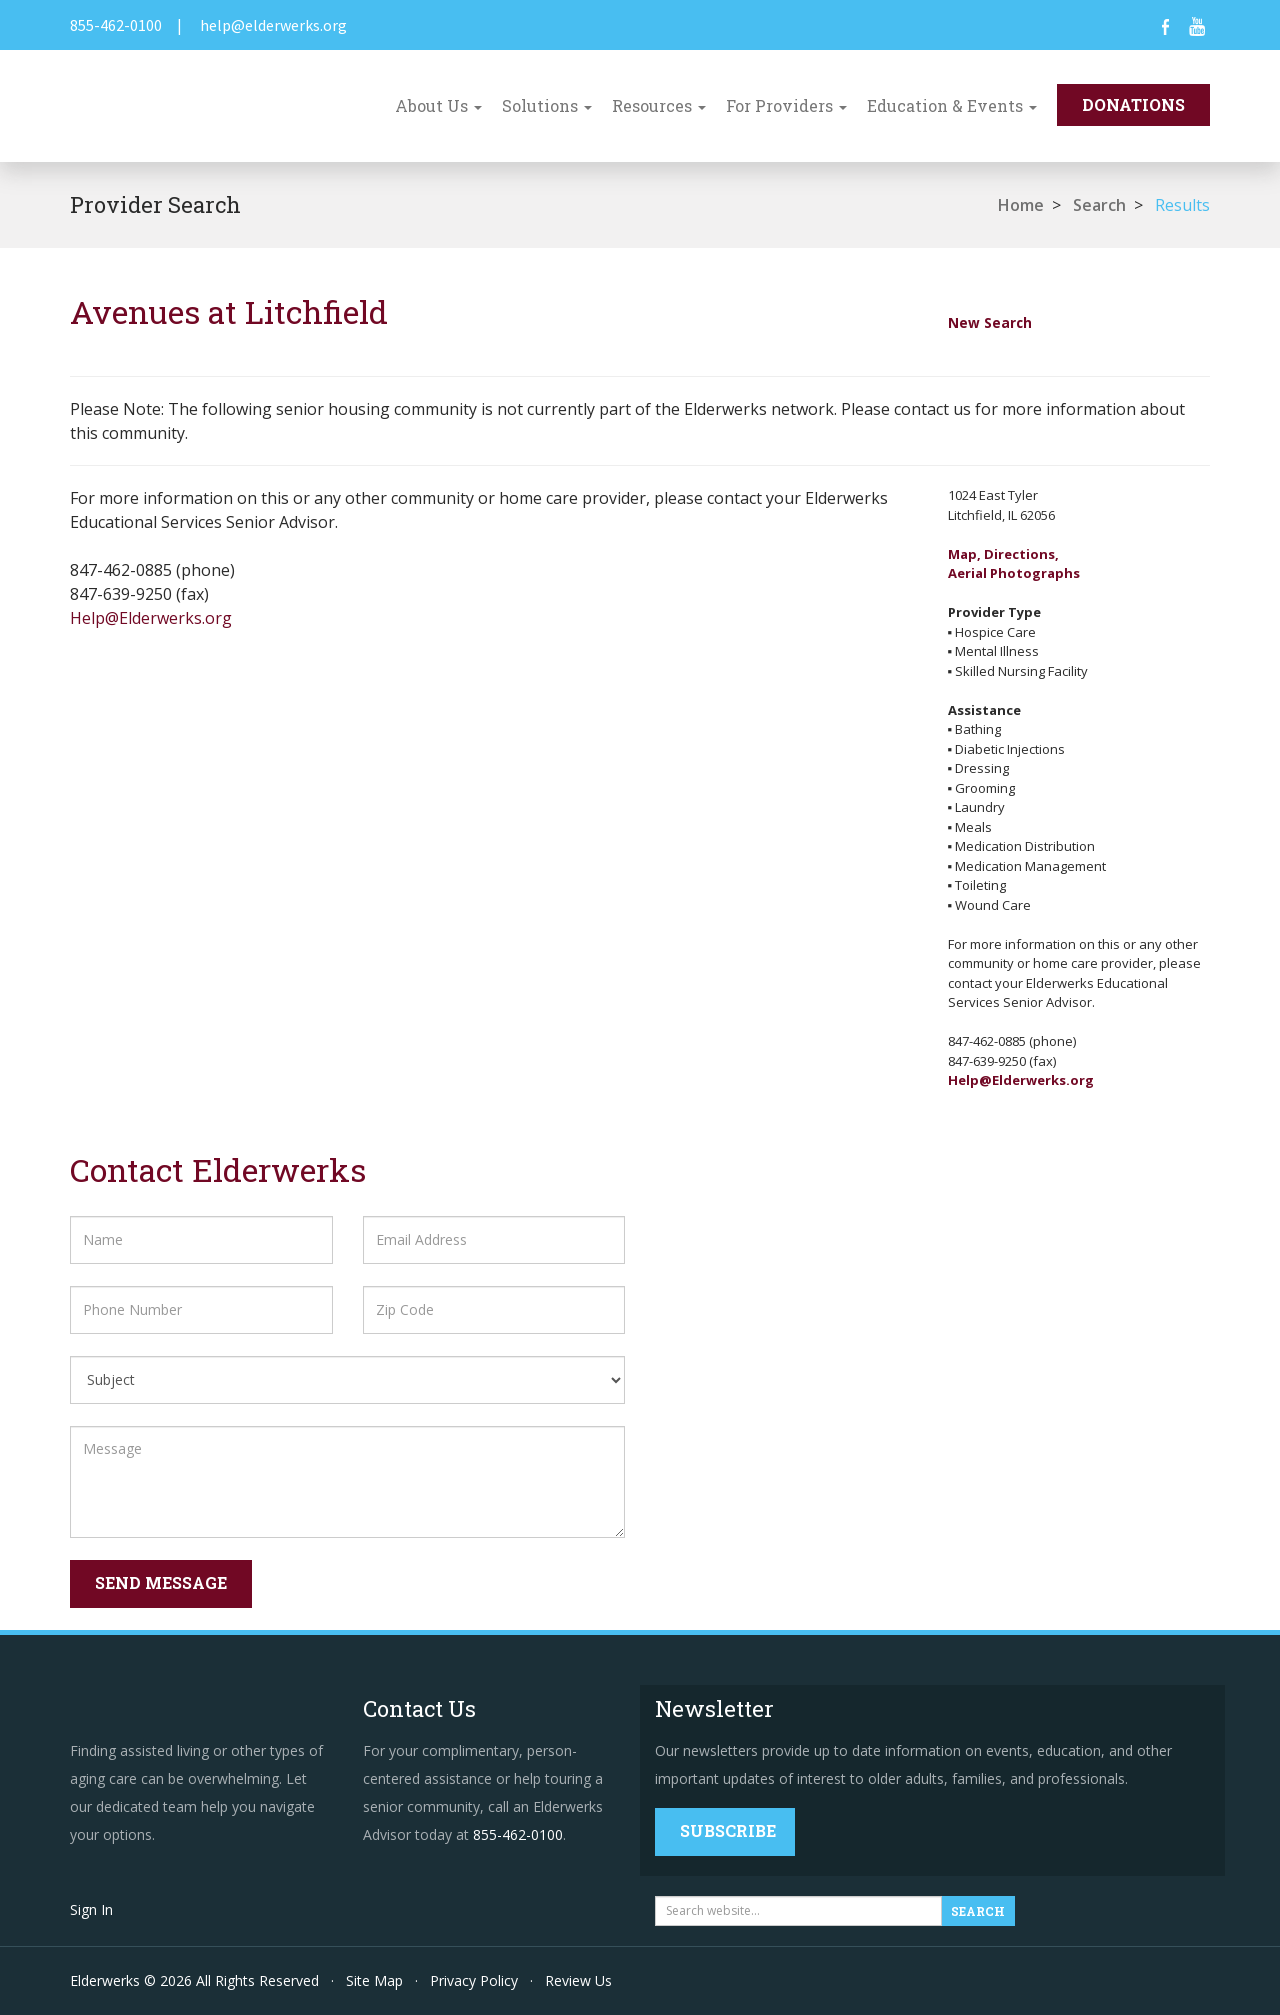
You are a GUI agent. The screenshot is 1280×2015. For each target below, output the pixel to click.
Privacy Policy (474, 1980)
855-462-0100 (116, 25)
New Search (990, 322)
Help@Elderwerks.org (151, 618)
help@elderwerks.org (273, 25)
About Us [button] (438, 105)
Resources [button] (659, 105)
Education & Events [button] (952, 105)
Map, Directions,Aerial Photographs (1014, 564)
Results (1182, 205)
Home (1021, 205)
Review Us (578, 1980)
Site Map (374, 1980)
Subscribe (728, 1830)
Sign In (91, 1909)
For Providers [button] (786, 105)
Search (1099, 205)
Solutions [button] (547, 105)
